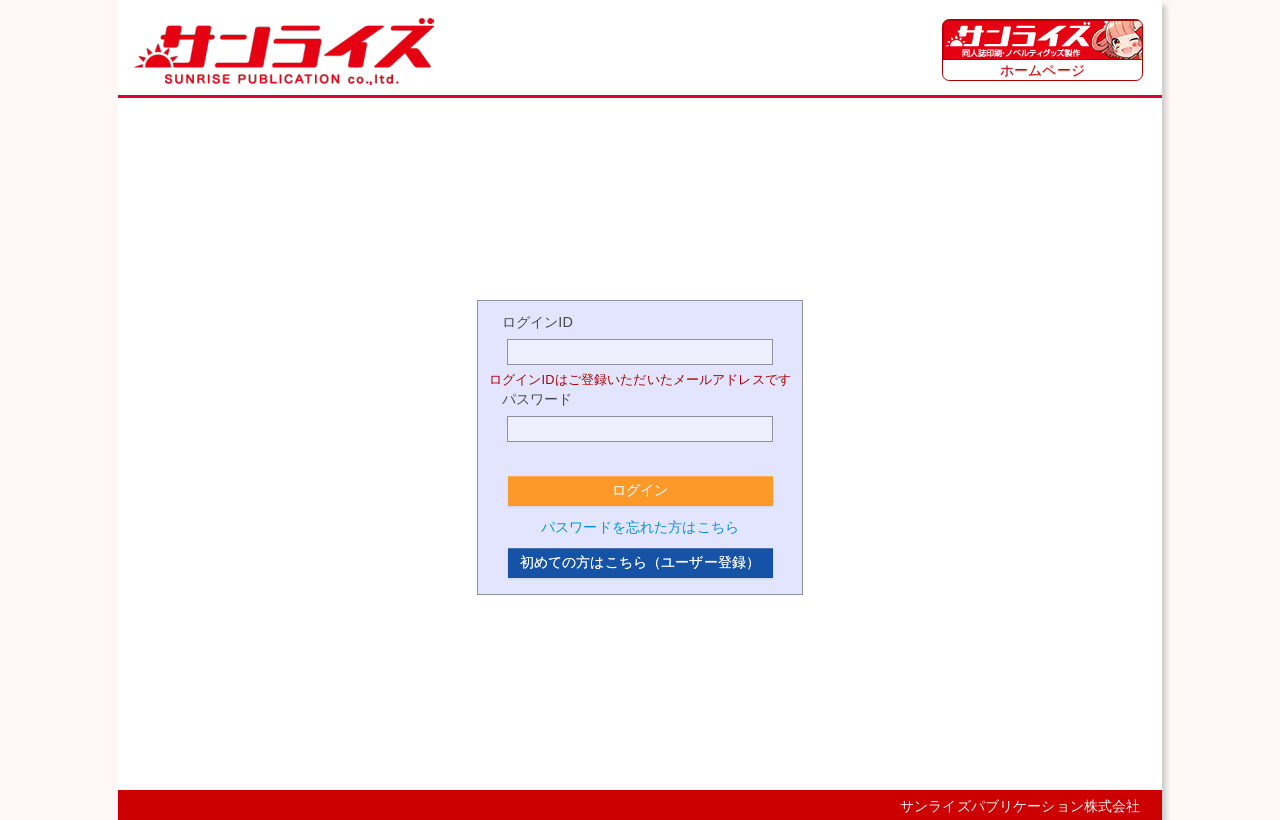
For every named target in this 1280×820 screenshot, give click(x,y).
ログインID (537, 322)
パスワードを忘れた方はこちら (640, 527)
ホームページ (1042, 70)
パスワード (537, 399)
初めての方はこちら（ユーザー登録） (640, 562)
